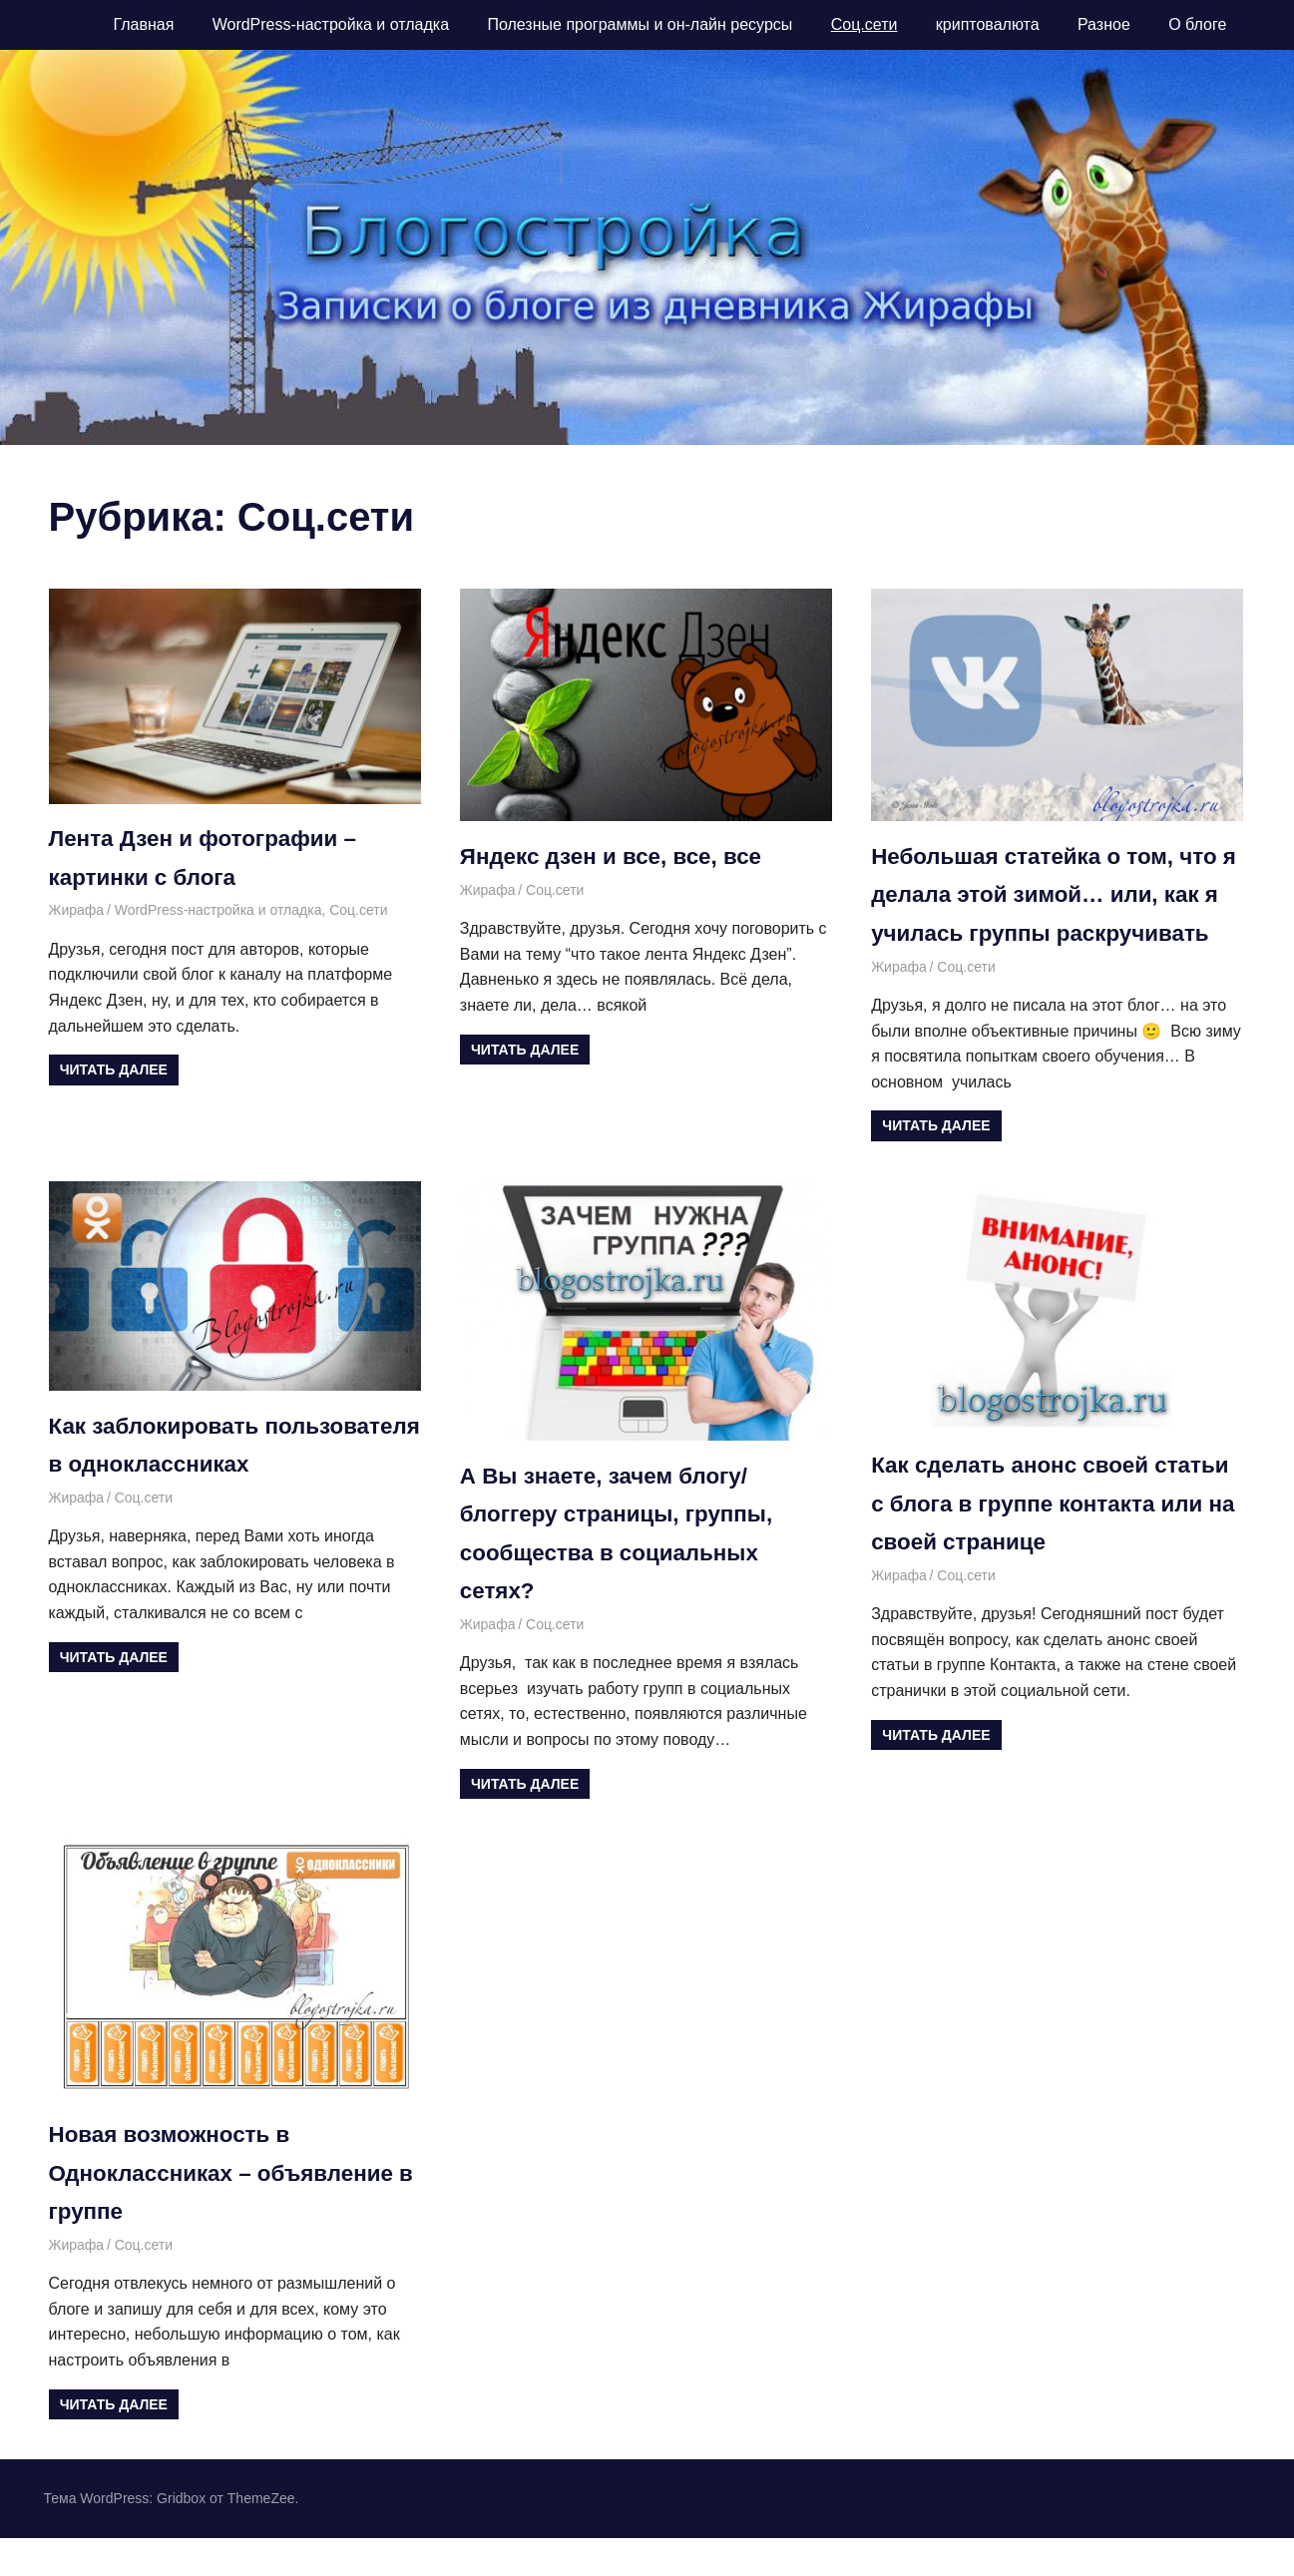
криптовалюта (988, 24)
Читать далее (114, 1069)
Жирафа (77, 910)
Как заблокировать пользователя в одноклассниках (161, 1501)
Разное (1104, 24)
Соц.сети (864, 24)
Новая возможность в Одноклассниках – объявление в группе (234, 2211)
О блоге (1197, 24)
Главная (143, 24)
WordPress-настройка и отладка (331, 24)
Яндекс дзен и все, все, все (621, 855)
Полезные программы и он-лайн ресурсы (639, 24)
